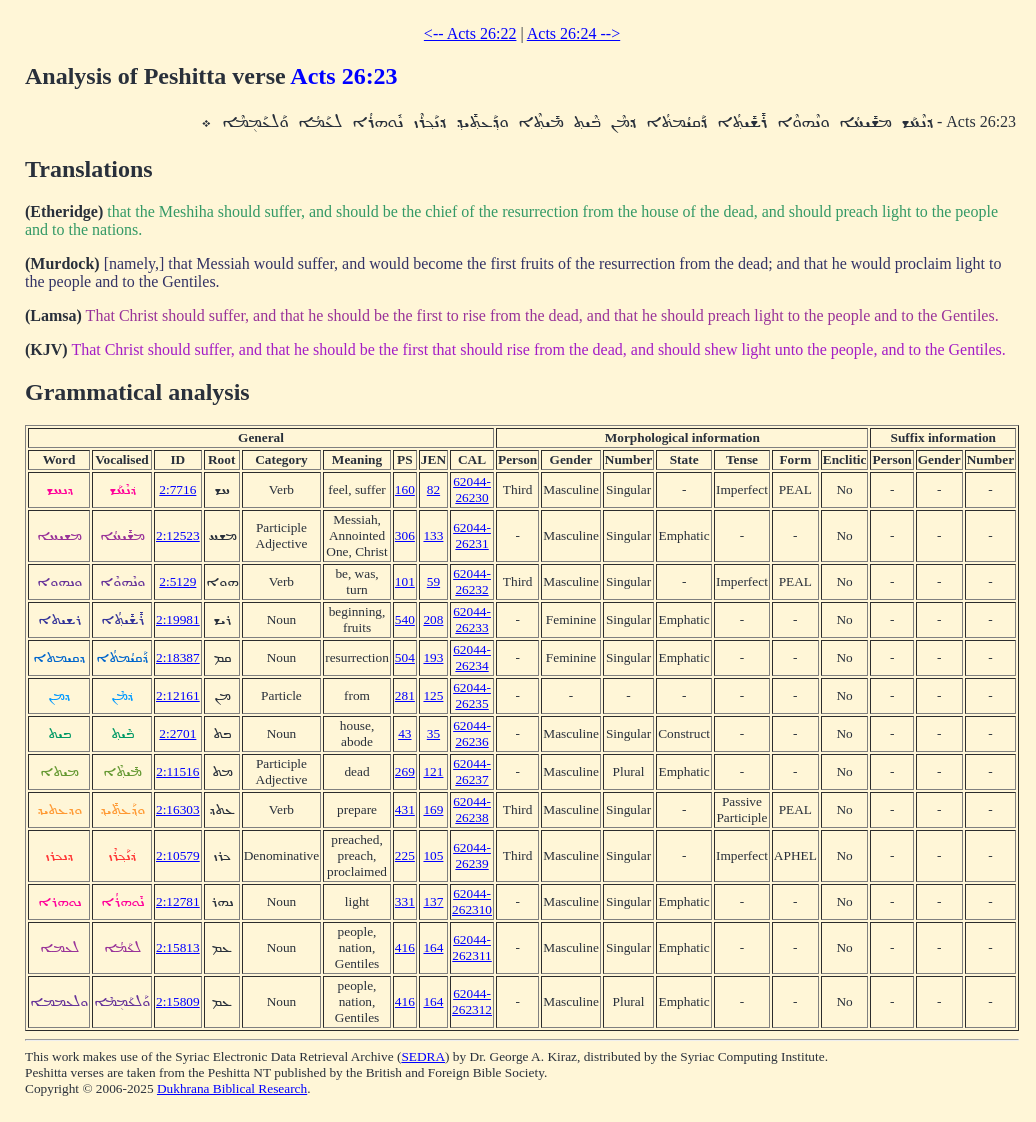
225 (405, 855)
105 (433, 855)
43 (404, 733)
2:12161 (178, 695)
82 (433, 489)
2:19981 (178, 619)
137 (433, 901)
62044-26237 (472, 771)
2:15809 (178, 1001)
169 (433, 809)
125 (433, 695)
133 (433, 535)
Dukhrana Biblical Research (232, 1088)
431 (405, 809)
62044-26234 (472, 657)
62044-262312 (472, 1001)
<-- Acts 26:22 (470, 33)
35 (433, 733)
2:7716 (177, 489)
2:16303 (178, 809)
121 (433, 771)
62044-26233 (472, 619)
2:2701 (177, 733)
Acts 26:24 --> (573, 33)
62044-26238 (472, 809)
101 (405, 581)
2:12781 (178, 901)
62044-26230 (472, 489)
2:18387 (178, 657)
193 (433, 657)
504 (405, 657)
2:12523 (178, 535)
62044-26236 (472, 733)
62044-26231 (472, 535)
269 (405, 771)
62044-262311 (472, 947)
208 (433, 619)
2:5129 (177, 581)
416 (405, 947)
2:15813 (178, 947)
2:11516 (177, 771)
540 (405, 619)
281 (405, 695)
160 (405, 489)
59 (433, 581)
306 (405, 535)
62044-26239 (472, 855)
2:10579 (178, 855)
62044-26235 (472, 695)
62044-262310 (472, 901)
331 (405, 901)
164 (433, 947)
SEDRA (423, 1056)
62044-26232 (472, 581)
